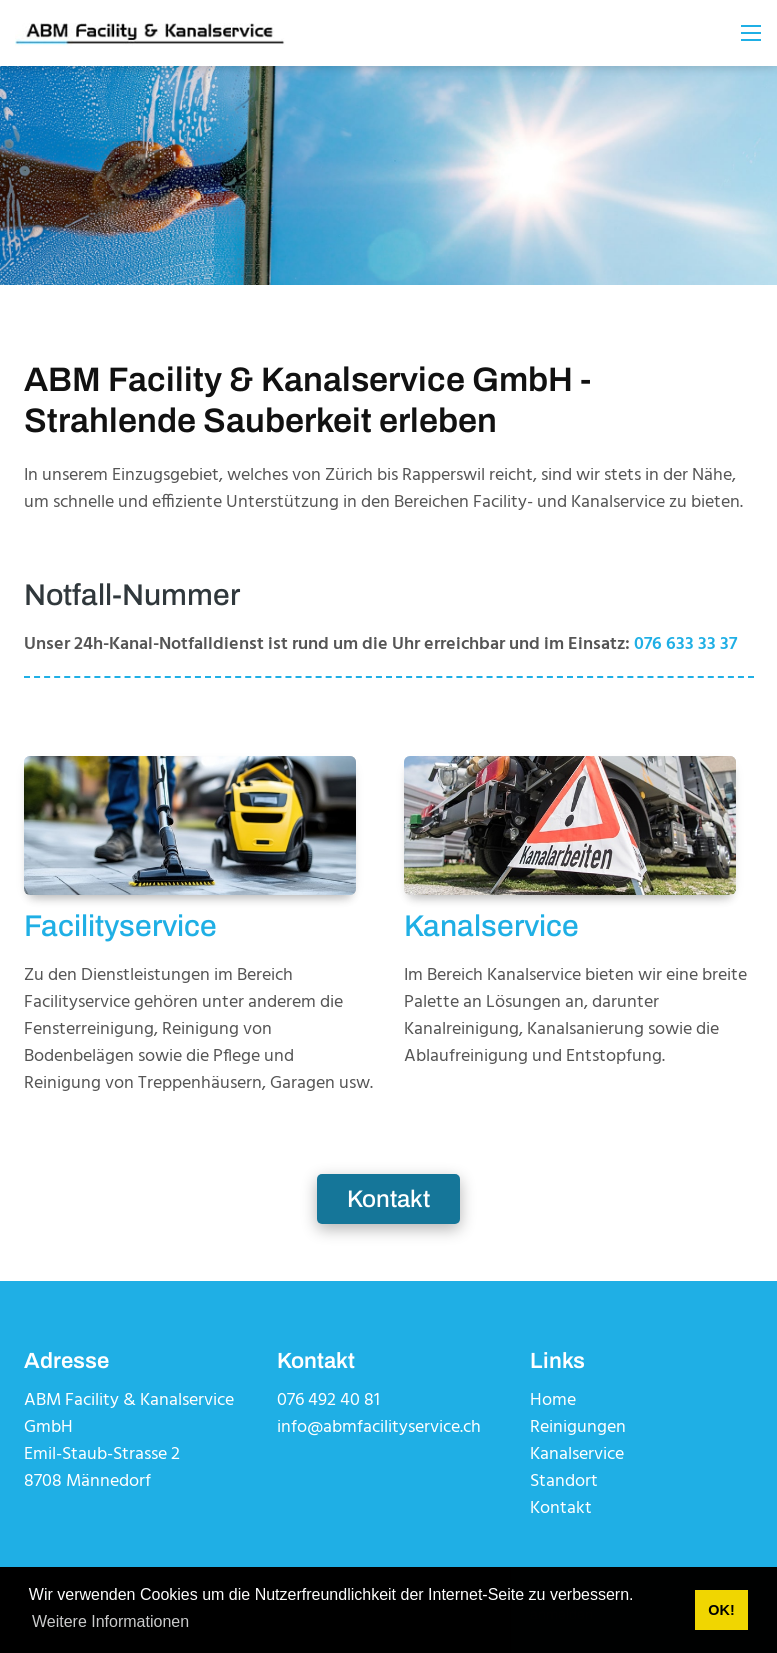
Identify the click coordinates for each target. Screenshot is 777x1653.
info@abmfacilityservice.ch (379, 1427)
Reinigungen (578, 1427)
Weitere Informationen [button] (110, 1621)
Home (553, 1400)
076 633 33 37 (685, 644)
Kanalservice (577, 1454)
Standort (564, 1481)
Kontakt (388, 1199)
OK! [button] (721, 1610)
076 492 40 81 (328, 1400)
